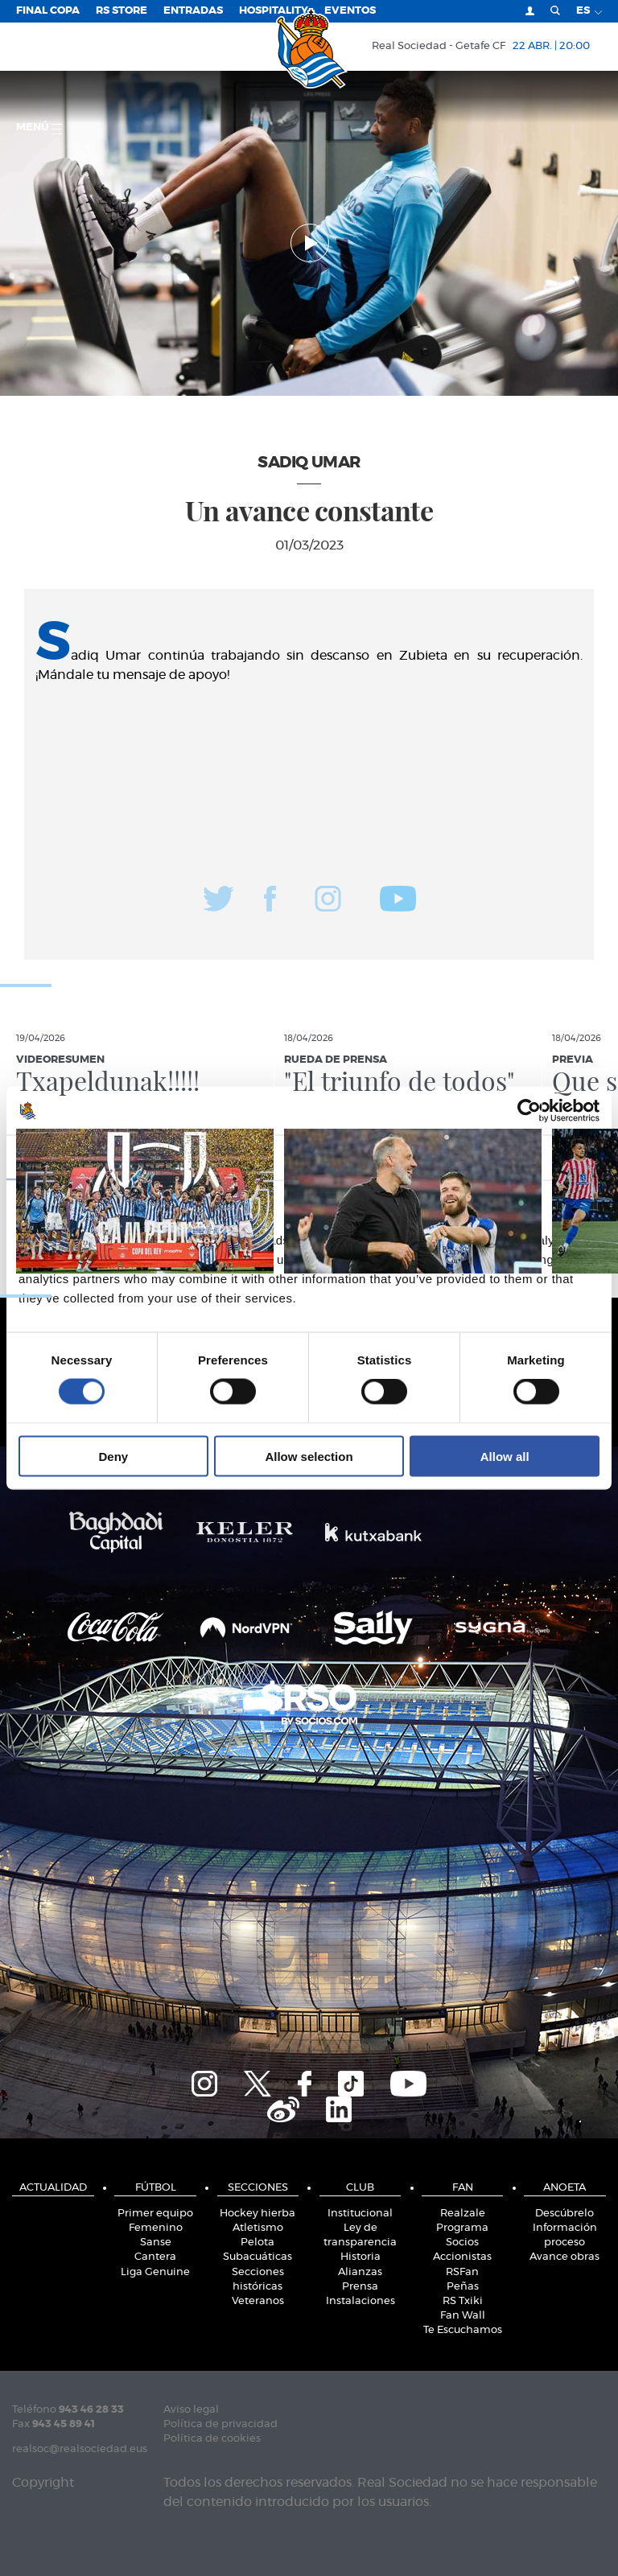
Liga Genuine (155, 2272)
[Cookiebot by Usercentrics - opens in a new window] (529, 1111)
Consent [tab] (107, 1157)
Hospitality (273, 11)
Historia (360, 2257)
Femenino (156, 2228)
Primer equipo (155, 2213)
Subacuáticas (257, 2257)
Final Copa (48, 11)
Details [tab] (309, 1157)
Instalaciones (360, 2301)
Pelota (257, 2242)
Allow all (504, 1456)
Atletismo (258, 2228)
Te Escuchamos (462, 2330)
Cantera (155, 2257)
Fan (462, 2188)
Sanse (155, 2242)
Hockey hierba (257, 2213)
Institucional (360, 2213)
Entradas (193, 11)
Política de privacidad (220, 2424)
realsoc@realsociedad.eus (79, 2449)
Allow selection (308, 1456)
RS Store (121, 11)
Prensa (360, 2287)
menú (39, 128)
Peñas (463, 2287)
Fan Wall (462, 2316)
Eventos (350, 11)
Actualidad (53, 2188)
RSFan (462, 2272)
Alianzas (360, 2272)
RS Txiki (463, 2301)
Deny (113, 1456)
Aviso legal (191, 2410)
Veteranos (258, 2301)
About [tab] (511, 1157)
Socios (462, 2242)
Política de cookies (212, 2439)
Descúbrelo (564, 2213)
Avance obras (564, 2257)
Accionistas (462, 2257)
